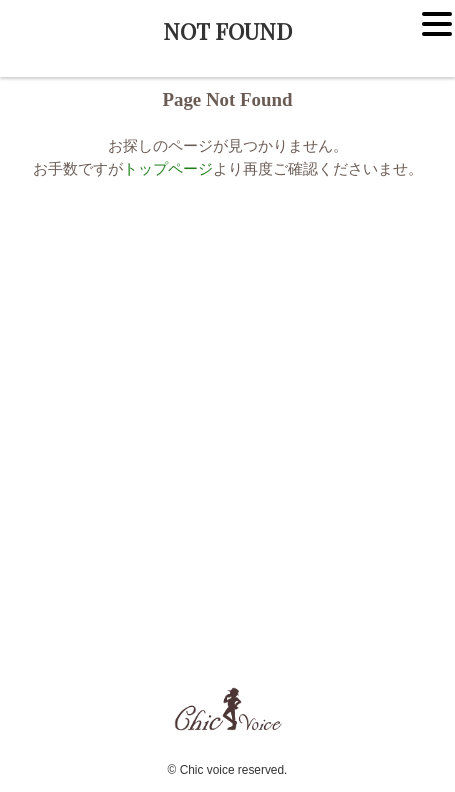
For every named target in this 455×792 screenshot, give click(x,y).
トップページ (168, 168)
